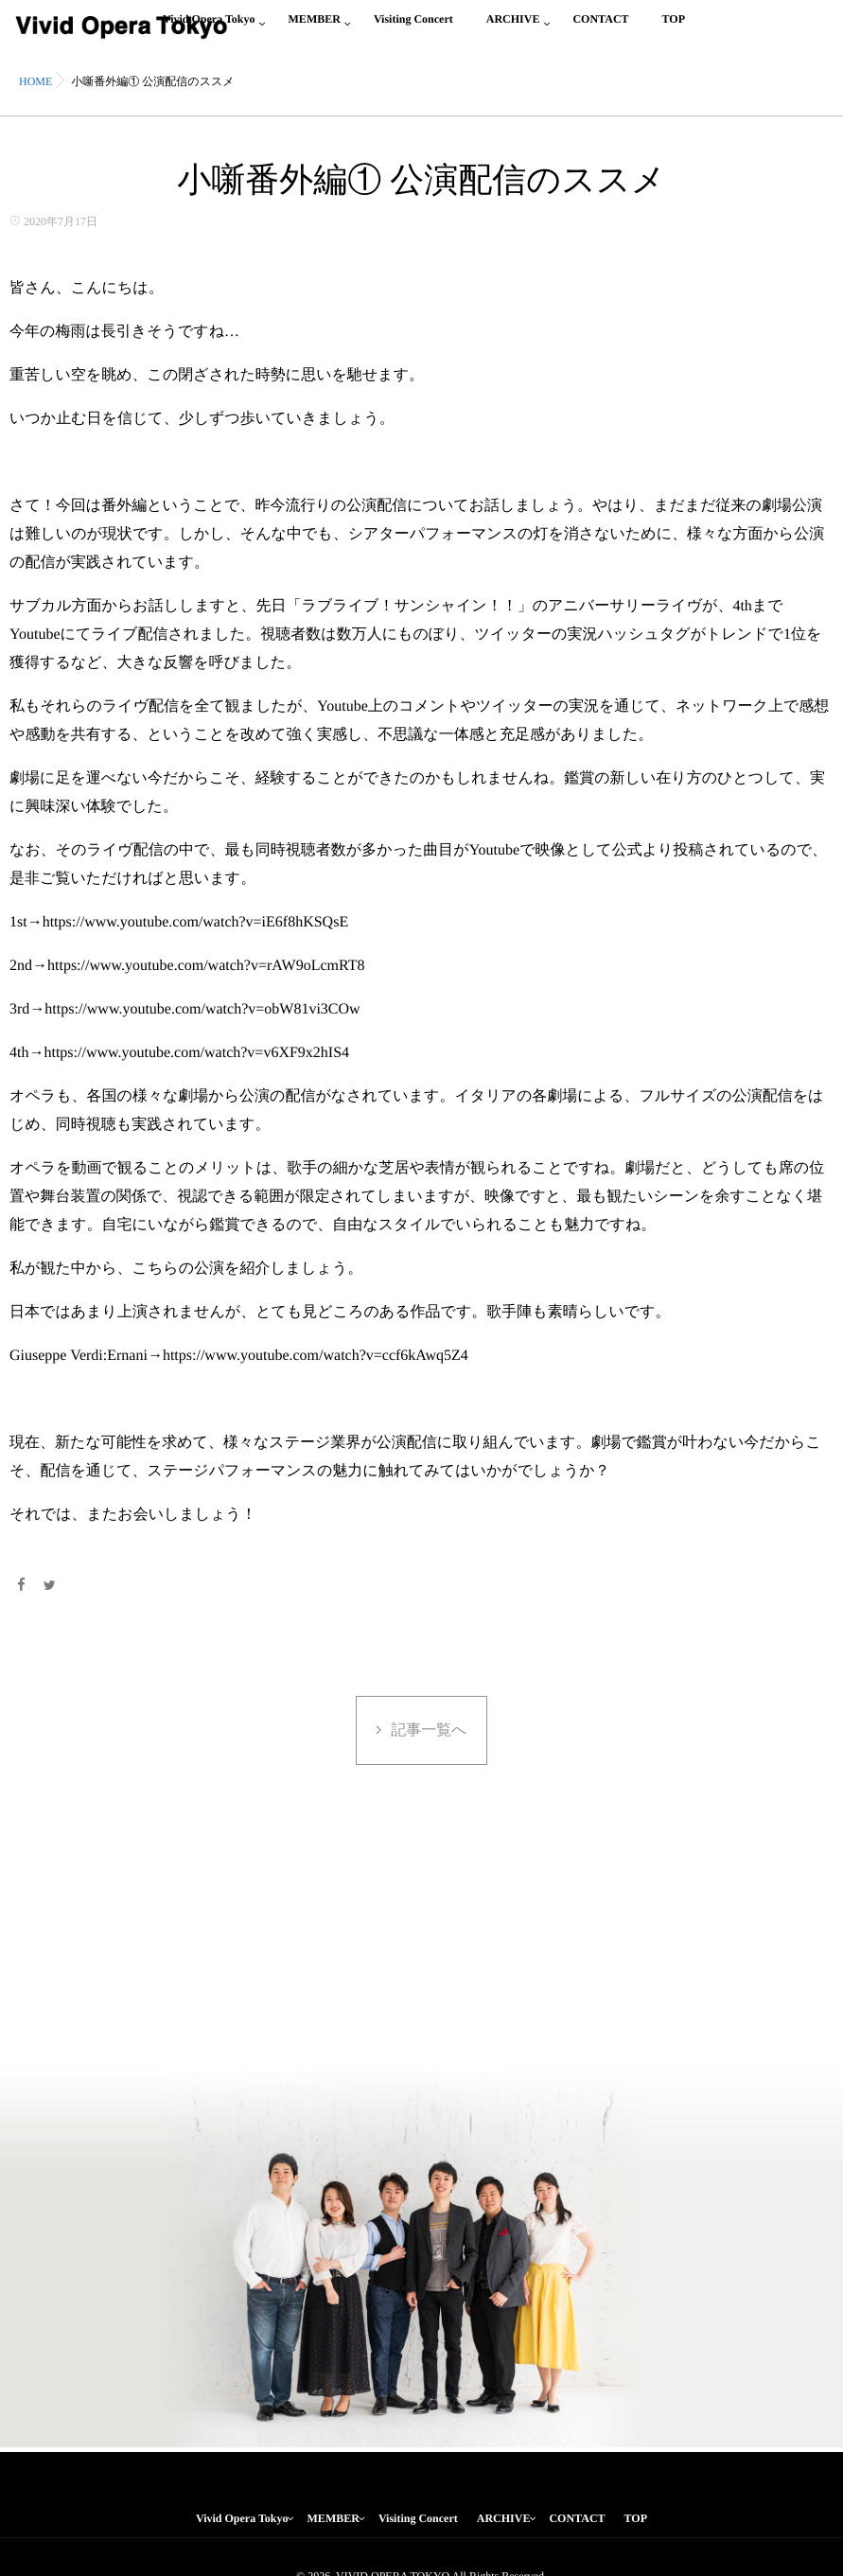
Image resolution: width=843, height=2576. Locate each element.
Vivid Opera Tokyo (242, 2518)
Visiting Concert (413, 29)
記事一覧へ (428, 1730)
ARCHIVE (513, 29)
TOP (673, 29)
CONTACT (600, 29)
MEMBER (315, 29)
